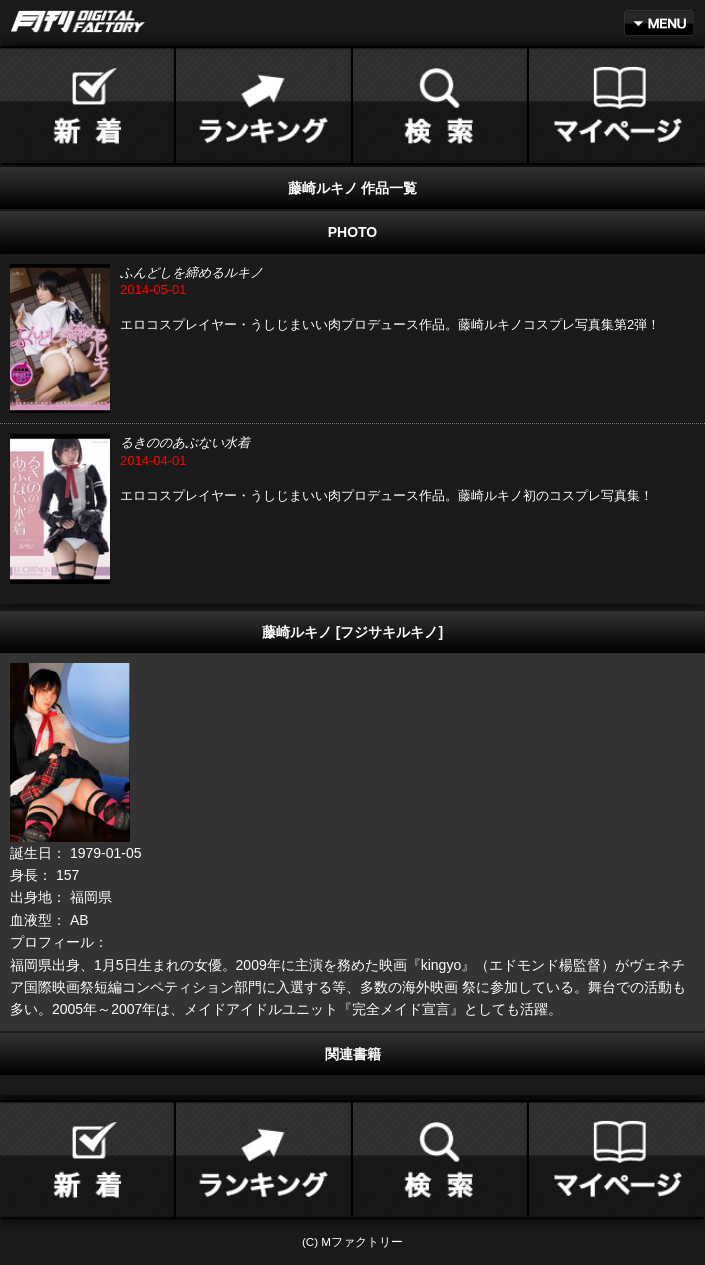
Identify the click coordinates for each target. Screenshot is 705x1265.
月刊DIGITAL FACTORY (78, 21)
